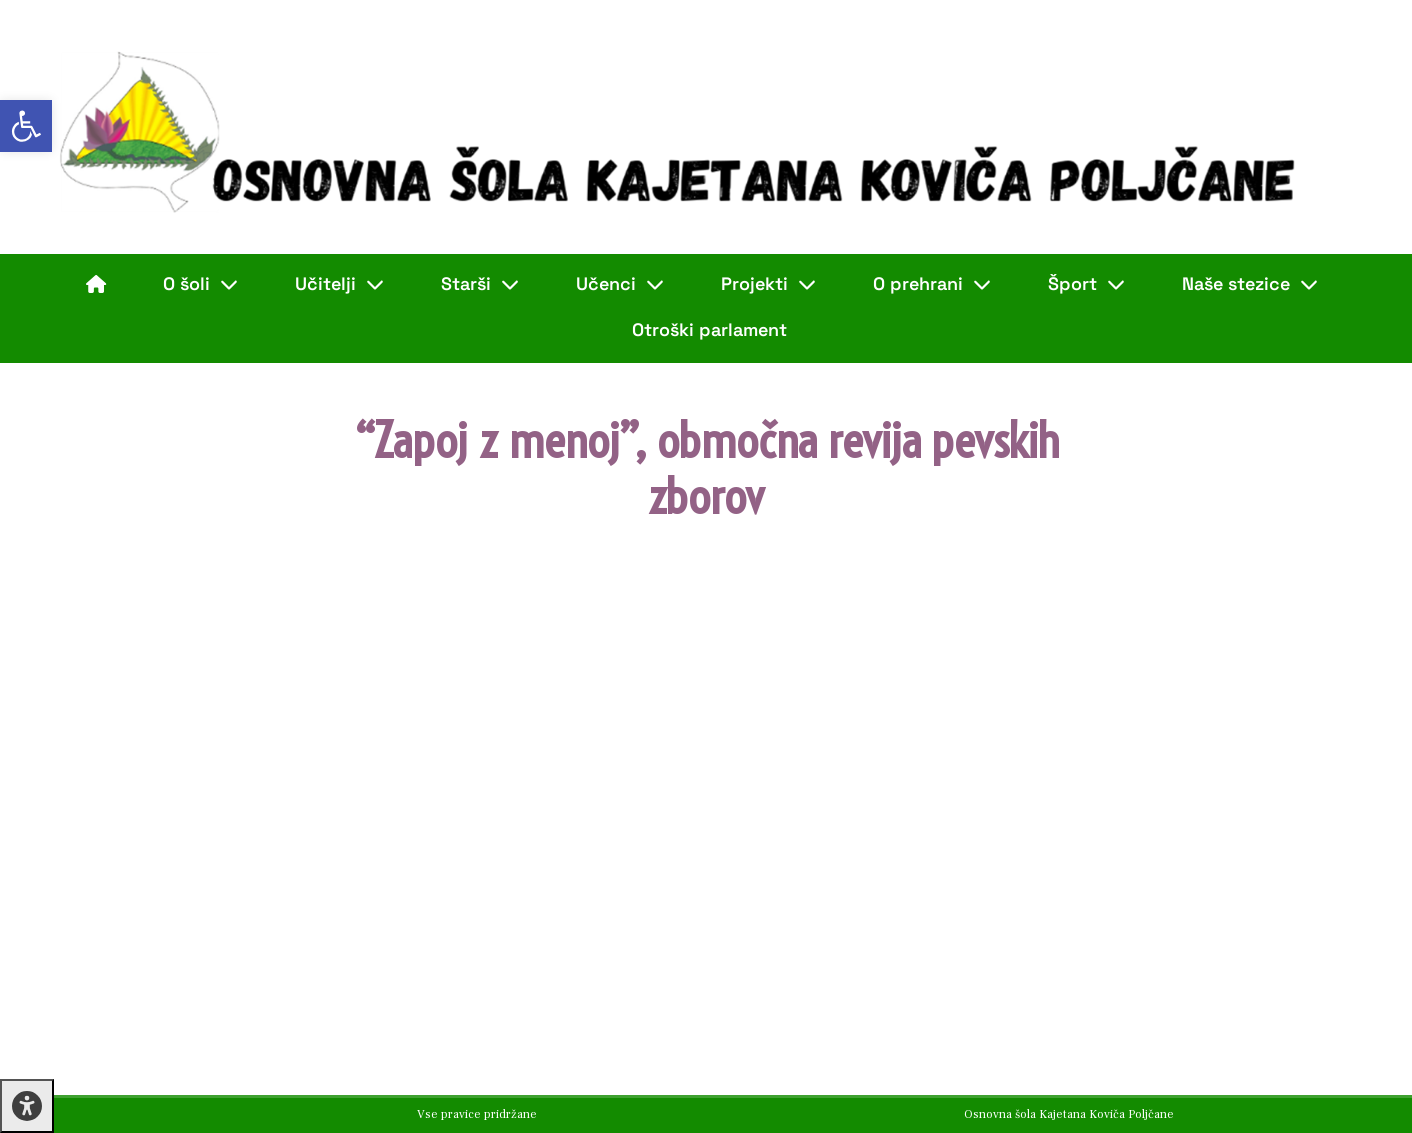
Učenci (620, 284)
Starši (480, 284)
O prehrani (932, 284)
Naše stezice (1250, 284)
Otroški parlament (709, 329)
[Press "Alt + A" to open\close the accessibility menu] (27, 1106)
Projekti (768, 284)
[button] (26, 126)
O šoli (200, 284)
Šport (1086, 284)
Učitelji (339, 284)
